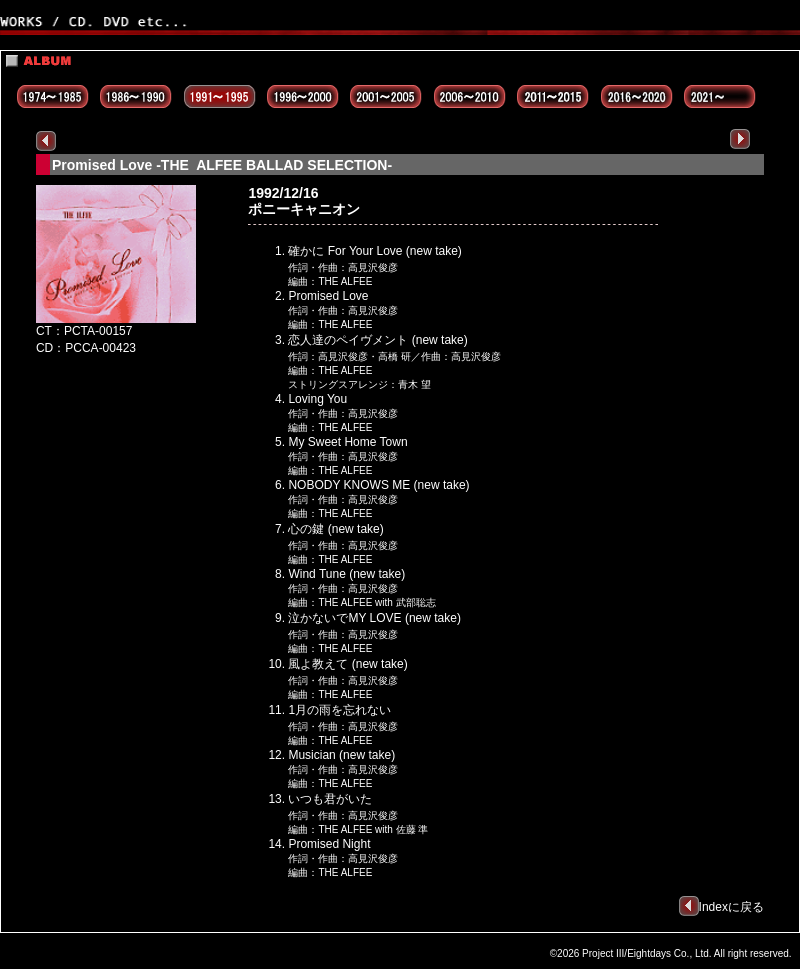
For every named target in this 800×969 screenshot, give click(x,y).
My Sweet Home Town (347, 442)
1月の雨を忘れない (339, 710)
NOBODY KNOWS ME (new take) (378, 485)
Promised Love (328, 296)
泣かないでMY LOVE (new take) (374, 618)
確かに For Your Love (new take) (374, 251)
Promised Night (329, 844)
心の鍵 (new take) (335, 529)
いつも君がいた (330, 799)
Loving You (317, 399)
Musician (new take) (341, 755)
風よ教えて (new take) (347, 664)
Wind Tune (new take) (346, 574)
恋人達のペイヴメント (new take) (377, 340)
